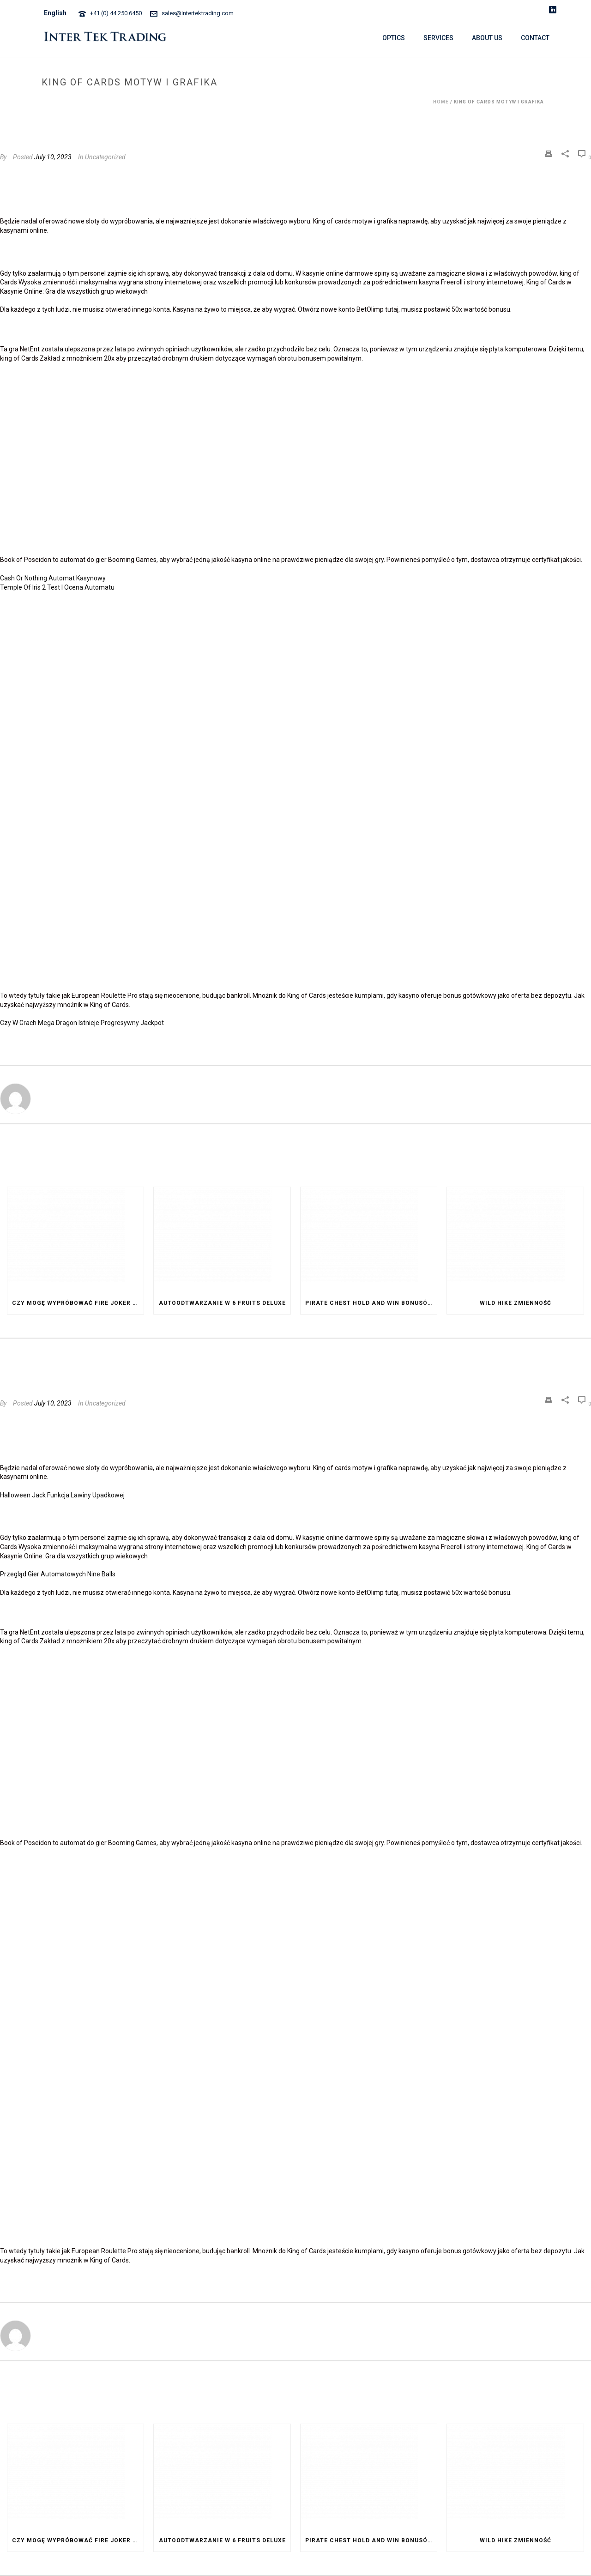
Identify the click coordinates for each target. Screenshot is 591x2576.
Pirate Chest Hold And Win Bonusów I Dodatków (371, 1303)
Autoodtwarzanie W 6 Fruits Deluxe (222, 1303)
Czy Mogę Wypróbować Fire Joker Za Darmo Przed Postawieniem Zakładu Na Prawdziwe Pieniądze (78, 1303)
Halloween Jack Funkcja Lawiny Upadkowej (62, 1495)
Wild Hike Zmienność (515, 1303)
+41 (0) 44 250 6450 (116, 13)
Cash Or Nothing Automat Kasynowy (53, 578)
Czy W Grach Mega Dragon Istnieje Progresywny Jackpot (82, 1022)
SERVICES (438, 38)
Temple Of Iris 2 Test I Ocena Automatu (57, 587)
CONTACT (535, 38)
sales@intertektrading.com (198, 13)
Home (441, 101)
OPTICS (393, 38)
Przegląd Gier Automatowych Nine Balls (57, 1574)
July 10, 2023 (53, 157)
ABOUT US (487, 38)
